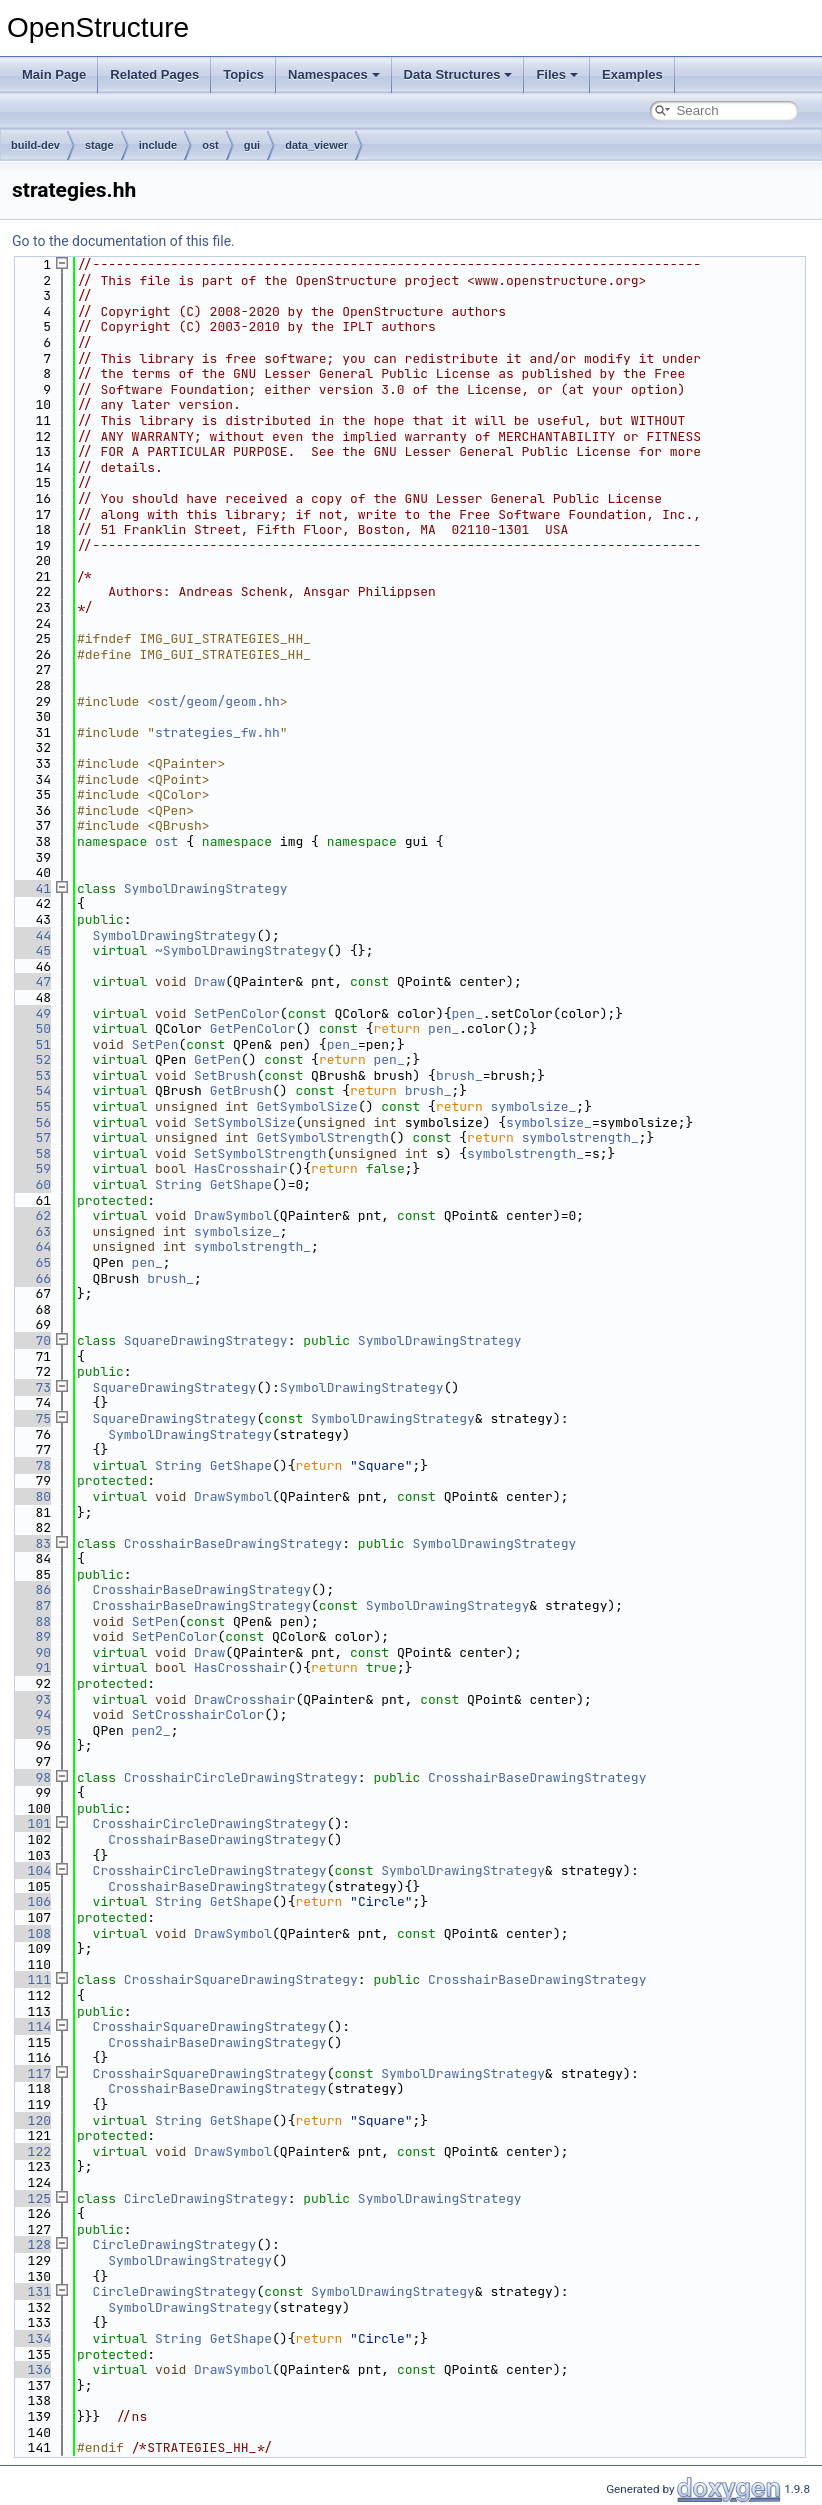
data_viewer (316, 145)
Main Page (54, 74)
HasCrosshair (241, 1168)
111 (31, 1979)
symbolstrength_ (580, 1137)
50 (31, 1028)
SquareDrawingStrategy (206, 1340)
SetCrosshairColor (198, 1714)
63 (31, 1231)
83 (31, 1543)
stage (99, 145)
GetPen (217, 1059)
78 (31, 1465)
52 (31, 1059)
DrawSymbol (233, 1215)
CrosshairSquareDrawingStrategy (241, 1979)
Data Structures (458, 74)
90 (31, 1652)
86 (31, 1589)
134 (31, 2338)
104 (31, 1870)
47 (31, 981)
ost (210, 145)
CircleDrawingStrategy (206, 2198)
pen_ (467, 1013)
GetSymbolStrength (322, 1137)
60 (31, 1184)
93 (31, 1699)
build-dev (35, 145)
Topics (243, 74)
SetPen (155, 1044)
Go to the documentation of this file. (123, 241)
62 (31, 1215)
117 (31, 2073)
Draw (209, 981)
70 (31, 1340)
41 (31, 888)
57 (31, 1137)
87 (31, 1605)
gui (252, 145)
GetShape (241, 1184)
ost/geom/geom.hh (217, 701)
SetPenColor (237, 1013)
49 (31, 1013)
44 (31, 935)
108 (31, 1933)
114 (31, 2026)
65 (31, 1262)
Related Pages (154, 74)
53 (31, 1075)
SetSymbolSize (244, 1122)
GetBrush (241, 1090)
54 (31, 1090)
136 (31, 2369)
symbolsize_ (534, 1106)
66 (31, 1278)
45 (31, 950)
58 (31, 1153)
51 (31, 1044)
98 (31, 1777)
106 (31, 1901)
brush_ (459, 1075)
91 (31, 1667)
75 (31, 1418)
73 (31, 1387)
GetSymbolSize (306, 1106)
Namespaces (334, 74)
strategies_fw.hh (217, 732)
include (158, 145)
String (178, 1184)
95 (31, 1730)
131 (31, 2291)
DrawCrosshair (244, 1699)
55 (31, 1106)
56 (31, 1122)
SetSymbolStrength (260, 1153)
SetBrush (225, 1075)
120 (31, 2120)
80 (31, 1496)
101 (31, 1823)
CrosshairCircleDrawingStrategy (241, 1777)
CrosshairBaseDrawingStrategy (233, 1543)
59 (31, 1168)
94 (31, 1714)
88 (31, 1621)
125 (31, 2198)
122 (31, 2151)
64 (31, 1246)
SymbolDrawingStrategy (206, 888)
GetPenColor (253, 1028)
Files (557, 74)
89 (31, 1636)
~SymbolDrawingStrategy (241, 950)
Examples (632, 74)
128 (31, 2244)
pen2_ (151, 1730)
